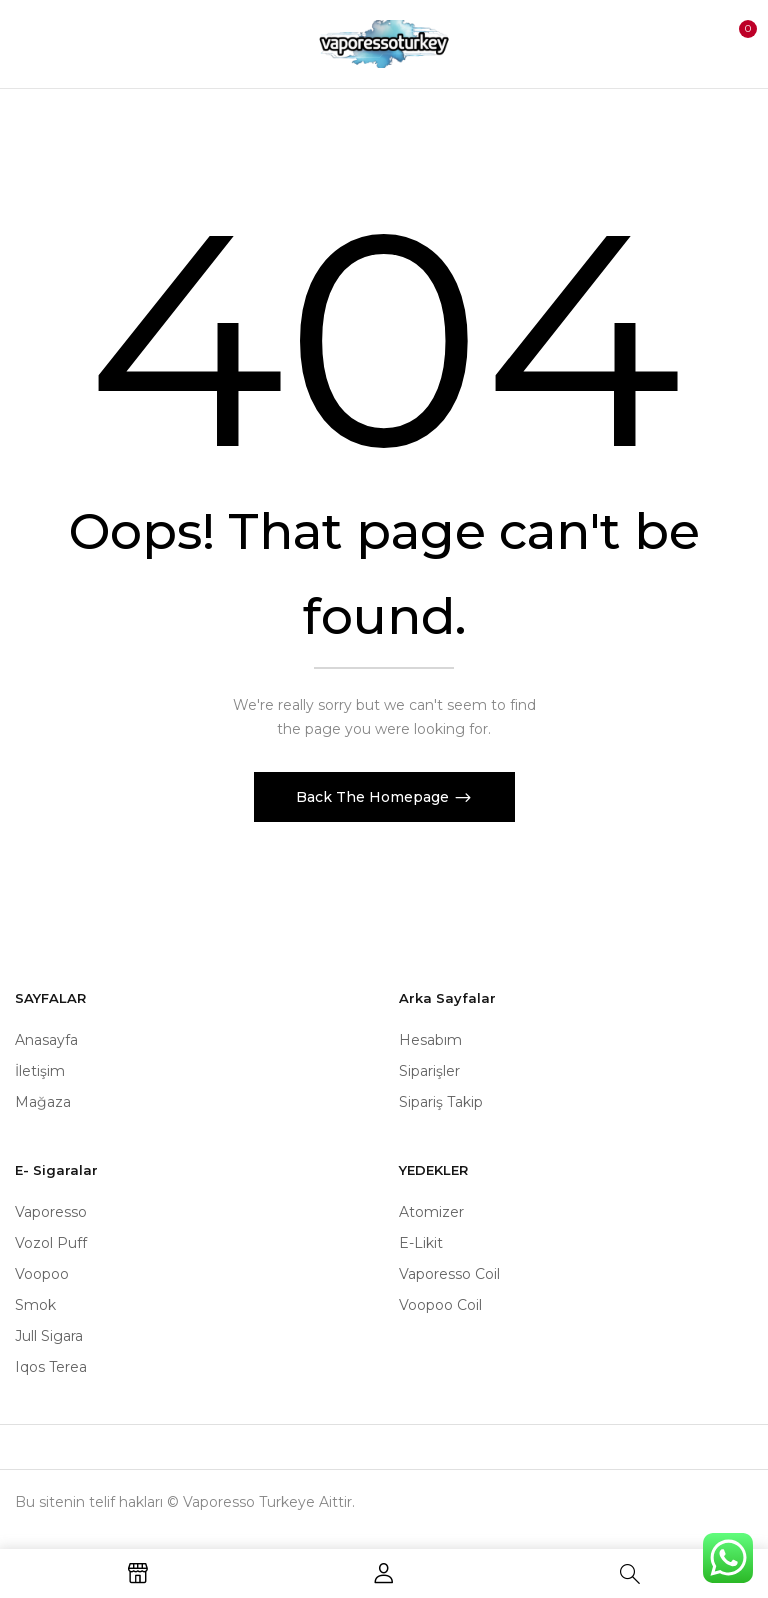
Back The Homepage (374, 797)
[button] (734, 42)
